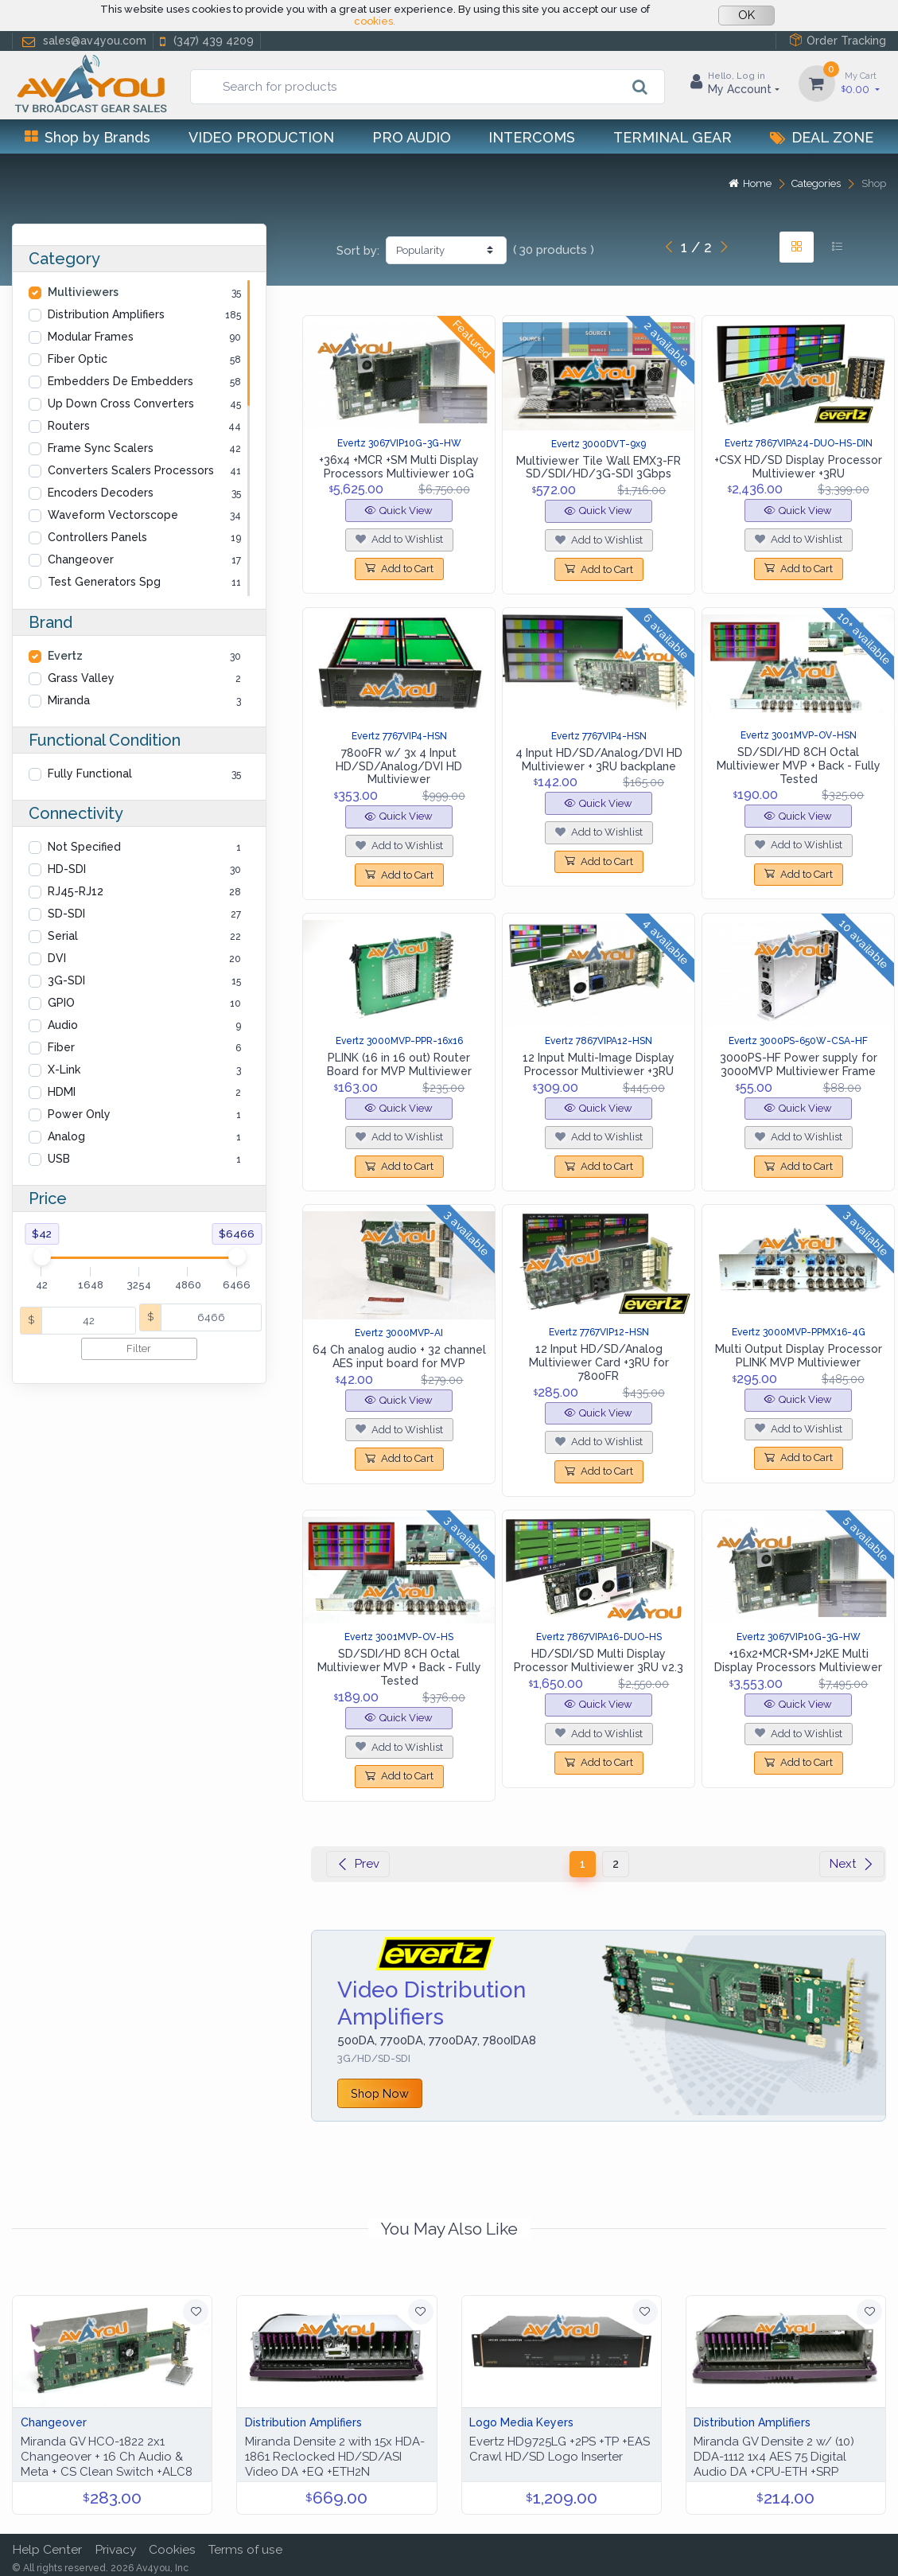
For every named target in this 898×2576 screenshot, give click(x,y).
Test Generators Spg (104, 581)
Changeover (81, 559)
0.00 (861, 82)
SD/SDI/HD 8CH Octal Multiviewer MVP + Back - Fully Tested (799, 765)
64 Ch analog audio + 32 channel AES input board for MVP (399, 1356)
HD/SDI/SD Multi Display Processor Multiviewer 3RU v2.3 (598, 1660)
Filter (138, 1348)
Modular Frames (91, 336)
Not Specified (84, 846)
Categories (816, 183)
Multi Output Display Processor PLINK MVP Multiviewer (798, 1356)
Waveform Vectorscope (113, 515)
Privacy (115, 2549)
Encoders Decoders (101, 492)
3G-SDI (66, 980)
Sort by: (357, 251)
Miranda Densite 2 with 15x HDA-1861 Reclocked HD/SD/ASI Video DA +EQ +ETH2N (335, 2456)
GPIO (61, 1002)
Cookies (172, 2549)
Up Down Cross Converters (121, 403)
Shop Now (380, 2093)
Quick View (399, 510)
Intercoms (531, 137)
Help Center (47, 2549)
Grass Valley (81, 678)
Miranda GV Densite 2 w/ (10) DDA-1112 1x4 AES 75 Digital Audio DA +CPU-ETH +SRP (774, 2456)
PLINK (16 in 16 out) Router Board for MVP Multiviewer (399, 1064)
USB (59, 1158)
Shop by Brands (87, 137)
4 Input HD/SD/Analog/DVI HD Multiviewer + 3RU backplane (598, 759)
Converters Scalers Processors (131, 470)
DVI (57, 958)
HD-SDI (67, 869)
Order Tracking (837, 40)
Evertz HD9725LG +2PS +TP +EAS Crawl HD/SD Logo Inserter (559, 2449)
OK (746, 15)
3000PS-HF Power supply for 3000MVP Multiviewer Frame (798, 1064)
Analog (66, 1136)
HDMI (62, 1091)
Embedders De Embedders (120, 381)
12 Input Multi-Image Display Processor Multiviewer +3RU (598, 1064)
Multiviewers (83, 292)
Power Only (79, 1114)
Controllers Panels (97, 537)
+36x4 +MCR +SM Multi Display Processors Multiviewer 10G (399, 467)
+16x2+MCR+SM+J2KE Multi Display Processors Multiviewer (798, 1660)
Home (750, 183)
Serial (63, 935)
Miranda (69, 700)
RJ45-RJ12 (75, 891)
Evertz (65, 655)
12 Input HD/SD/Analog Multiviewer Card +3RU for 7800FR (599, 1362)
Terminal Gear (672, 137)
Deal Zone (821, 137)
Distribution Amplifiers (106, 314)
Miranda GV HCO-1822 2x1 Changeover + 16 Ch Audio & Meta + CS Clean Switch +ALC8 (106, 2456)
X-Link (64, 1069)
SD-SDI (66, 913)
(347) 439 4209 (205, 41)
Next (852, 1864)
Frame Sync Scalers (101, 448)
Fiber (61, 1047)
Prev (357, 1864)
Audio (63, 1025)
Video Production (261, 137)
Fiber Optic (77, 359)
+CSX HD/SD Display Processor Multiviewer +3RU (798, 467)
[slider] (41, 1256)
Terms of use (245, 2549)
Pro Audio (411, 137)
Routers (69, 425)
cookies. (374, 21)
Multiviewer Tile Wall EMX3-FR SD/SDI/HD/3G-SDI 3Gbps (598, 467)
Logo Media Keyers (521, 2422)
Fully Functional (90, 773)
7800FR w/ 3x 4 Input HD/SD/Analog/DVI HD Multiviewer (399, 766)
